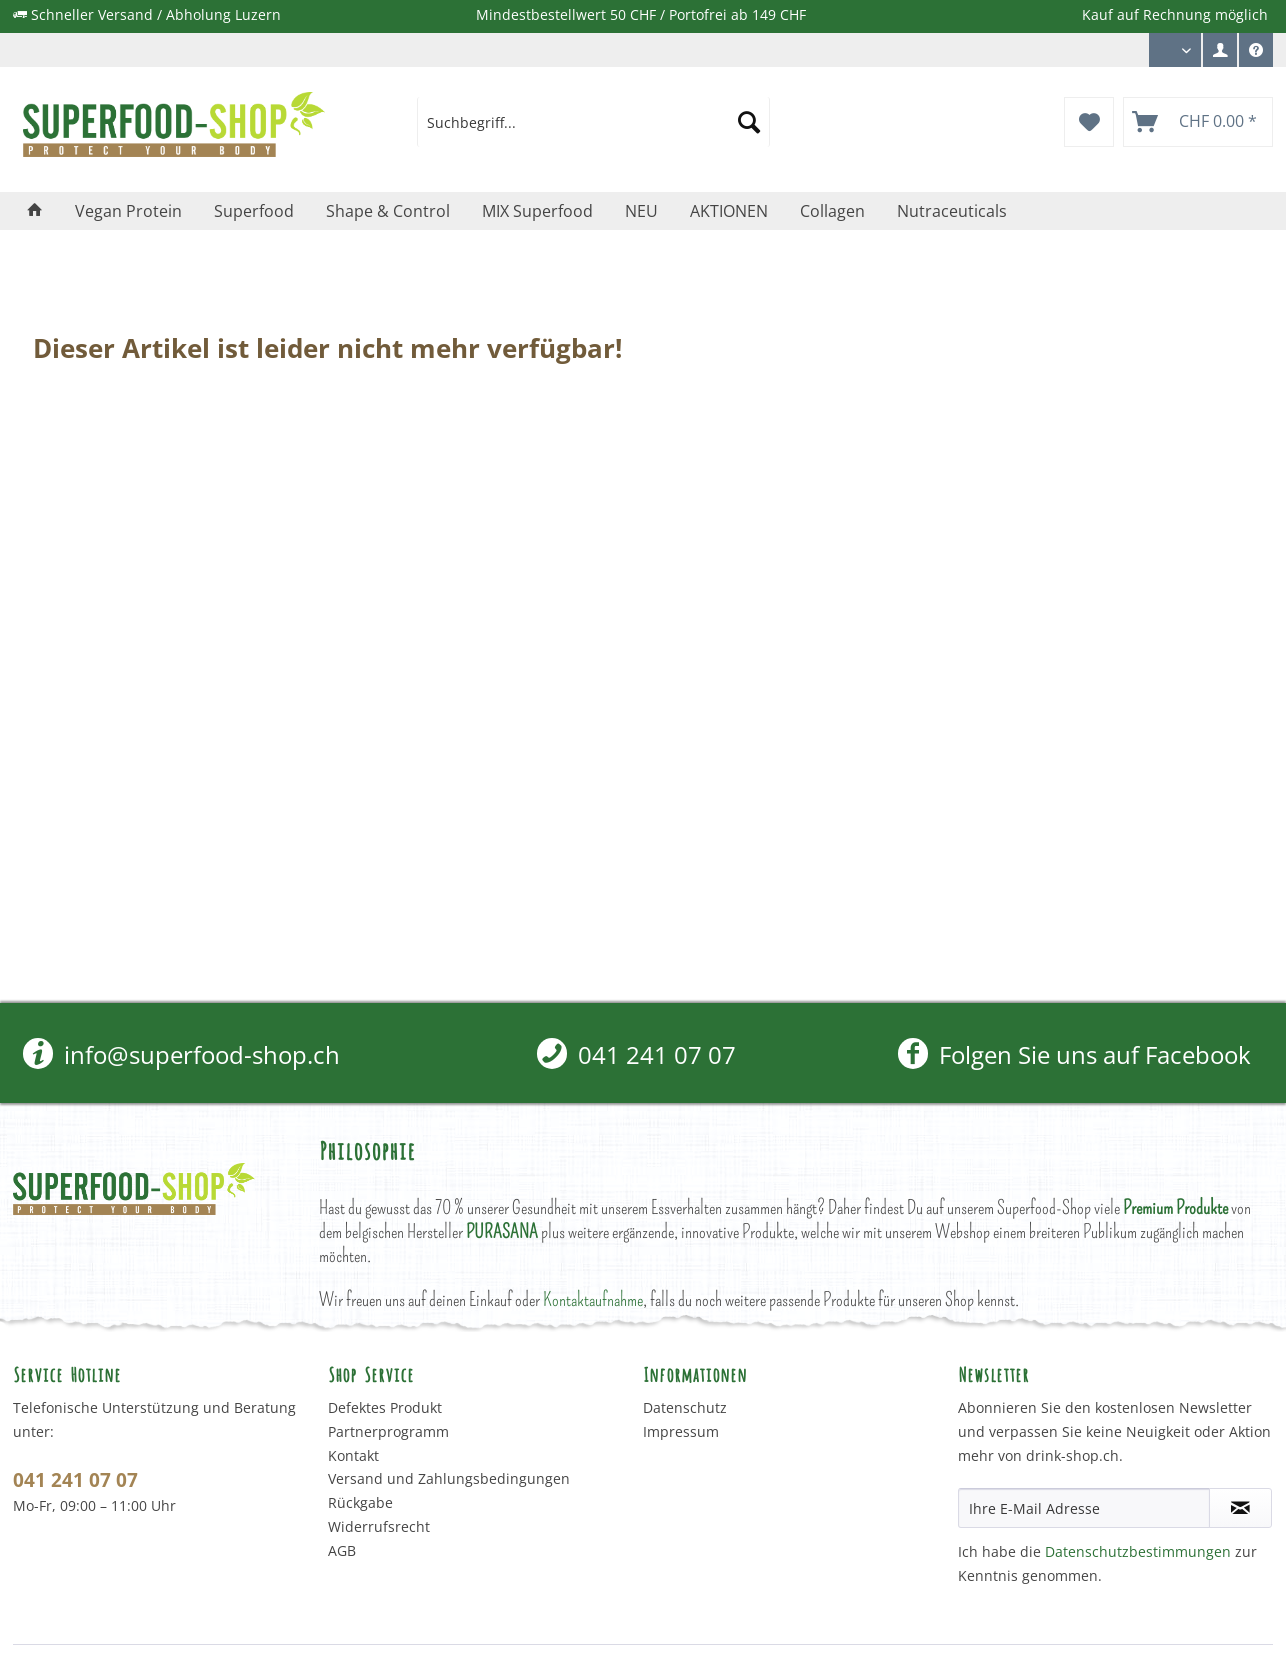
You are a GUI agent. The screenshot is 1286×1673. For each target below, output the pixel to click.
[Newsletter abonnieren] (1240, 1508)
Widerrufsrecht (379, 1526)
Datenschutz (685, 1407)
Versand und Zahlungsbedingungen (449, 1478)
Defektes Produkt (385, 1407)
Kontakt (353, 1455)
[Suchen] (749, 122)
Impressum (681, 1431)
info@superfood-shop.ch (181, 1054)
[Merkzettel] (1089, 122)
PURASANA (502, 1231)
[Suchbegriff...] (593, 122)
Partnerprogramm (388, 1431)
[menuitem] (1220, 50)
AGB (342, 1550)
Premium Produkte (1175, 1207)
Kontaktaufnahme (593, 1299)
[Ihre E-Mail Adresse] (1084, 1508)
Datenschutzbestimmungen (1138, 1551)
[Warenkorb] (1198, 122)
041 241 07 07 (636, 1054)
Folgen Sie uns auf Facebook (1074, 1054)
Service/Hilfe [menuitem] (1256, 55)
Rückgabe (360, 1502)
